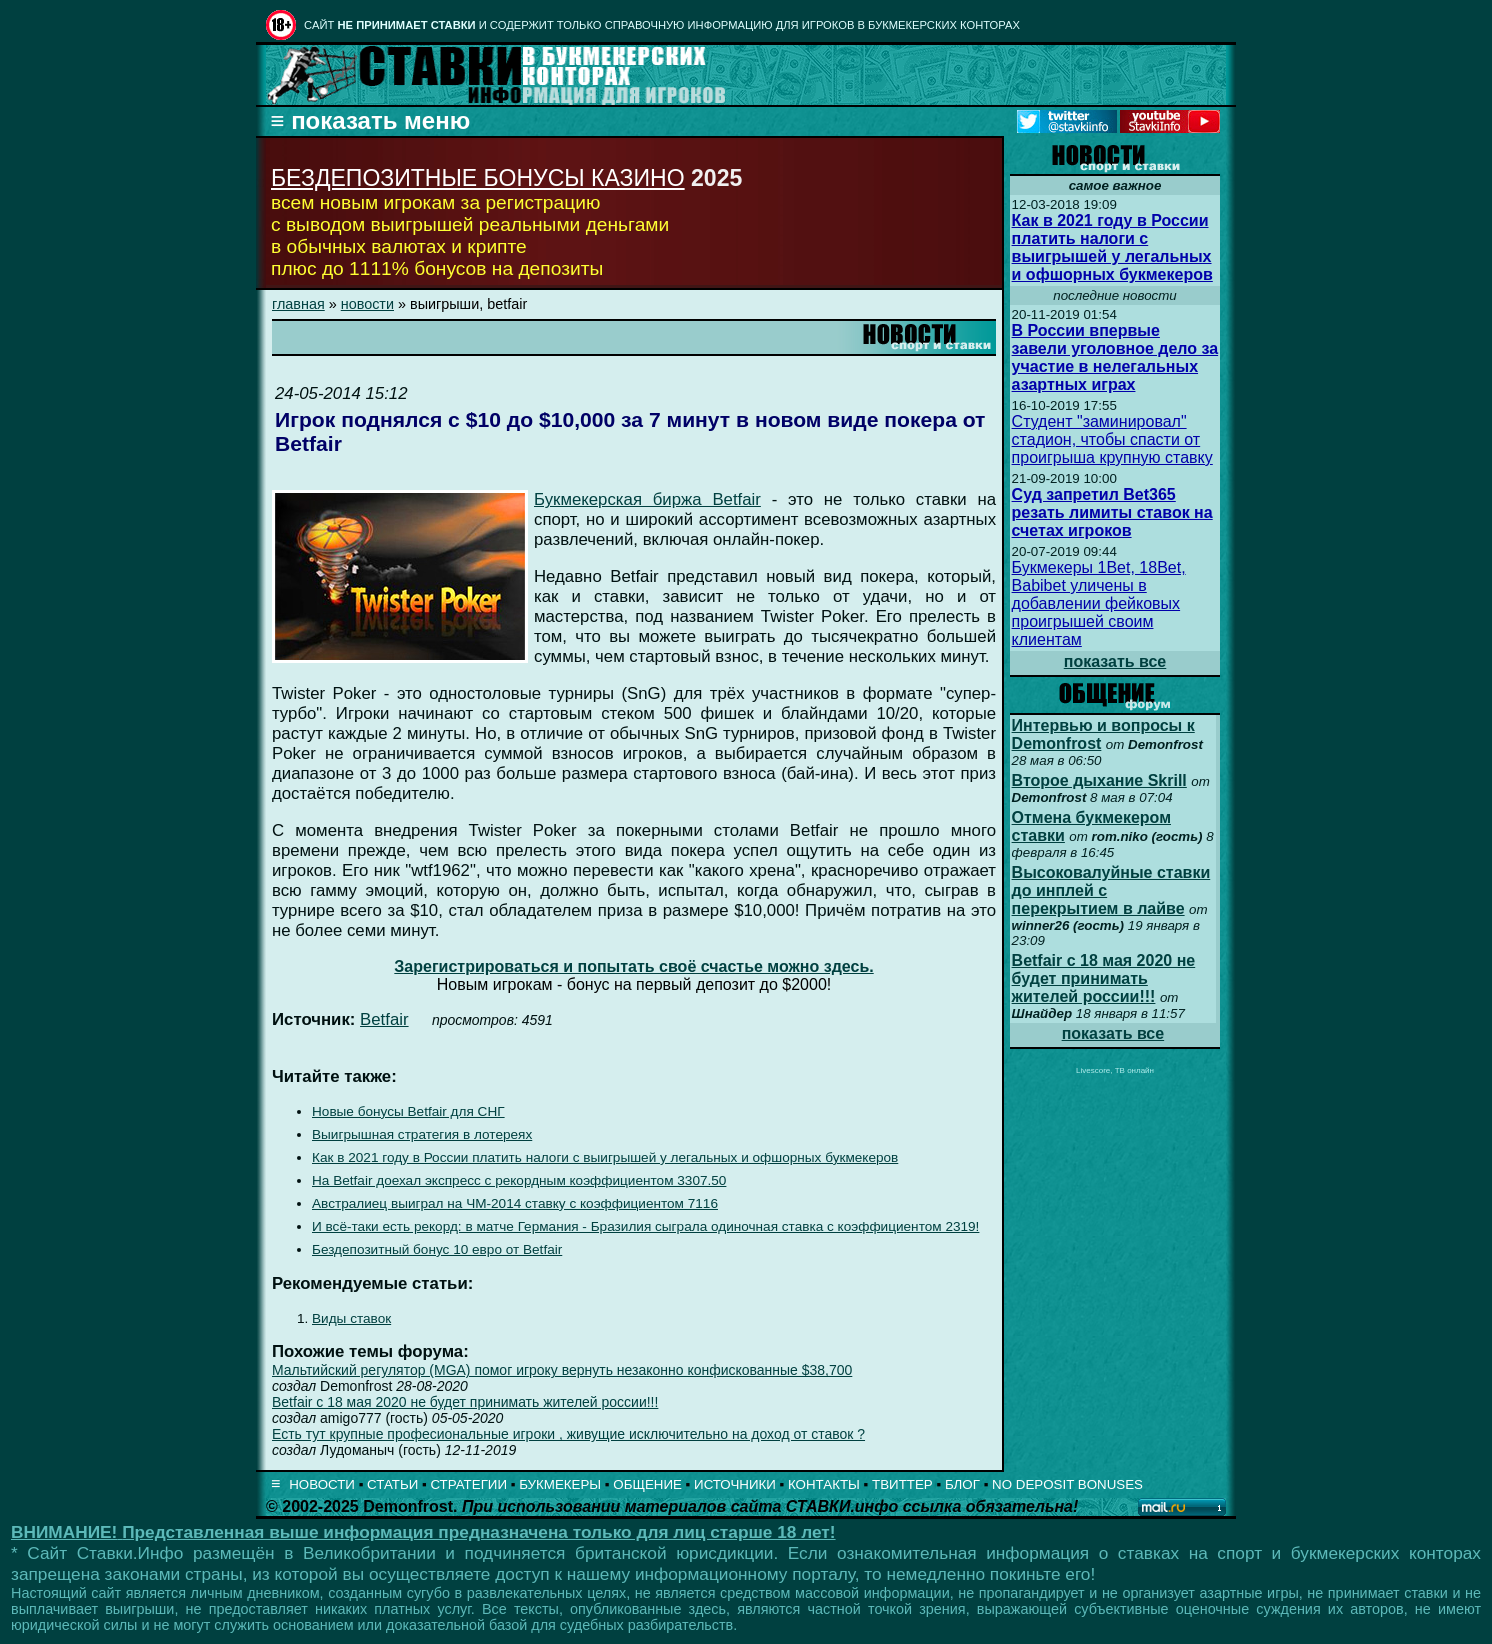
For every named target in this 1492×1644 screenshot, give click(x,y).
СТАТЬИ (392, 1484)
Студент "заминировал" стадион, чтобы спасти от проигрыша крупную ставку (1112, 439)
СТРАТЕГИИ (468, 1484)
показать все (1115, 661)
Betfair (384, 1019)
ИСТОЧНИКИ (735, 1484)
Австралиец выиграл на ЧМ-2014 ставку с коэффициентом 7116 (515, 1203)
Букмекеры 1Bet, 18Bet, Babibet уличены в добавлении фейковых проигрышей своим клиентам (1099, 603)
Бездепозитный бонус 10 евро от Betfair (437, 1249)
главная (298, 304)
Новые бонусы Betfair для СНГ (408, 1111)
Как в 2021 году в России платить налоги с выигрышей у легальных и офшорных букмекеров (605, 1157)
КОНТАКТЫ (824, 1484)
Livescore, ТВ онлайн (1115, 1070)
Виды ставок (351, 1318)
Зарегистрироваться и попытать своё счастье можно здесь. (633, 966)
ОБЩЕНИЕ (647, 1484)
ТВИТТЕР (902, 1484)
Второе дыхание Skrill (1099, 780)
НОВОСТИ (322, 1484)
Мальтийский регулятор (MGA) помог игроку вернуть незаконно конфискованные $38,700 (562, 1370)
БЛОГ (962, 1484)
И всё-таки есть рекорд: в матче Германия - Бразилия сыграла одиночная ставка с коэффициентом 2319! (645, 1226)
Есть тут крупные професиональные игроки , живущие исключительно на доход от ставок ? (568, 1434)
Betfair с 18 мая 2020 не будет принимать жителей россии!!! (465, 1402)
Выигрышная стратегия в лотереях (422, 1134)
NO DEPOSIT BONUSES (1067, 1484)
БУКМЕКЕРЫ (560, 1484)
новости (367, 304)
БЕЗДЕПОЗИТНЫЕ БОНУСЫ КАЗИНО (478, 178)
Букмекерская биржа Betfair (647, 499)
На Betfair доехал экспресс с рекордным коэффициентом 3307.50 (519, 1180)
